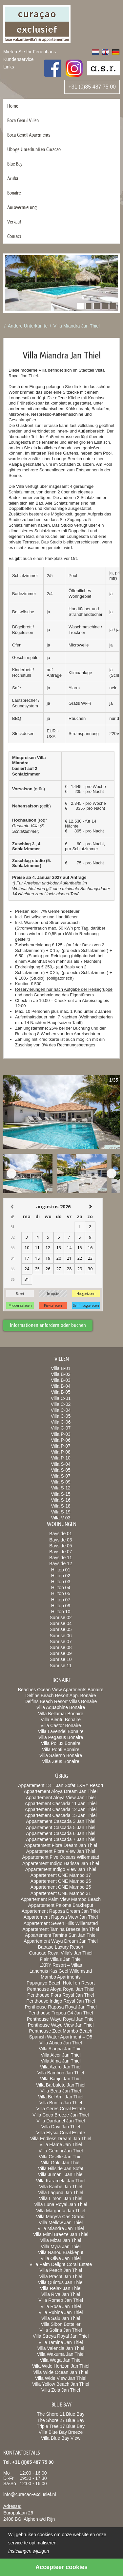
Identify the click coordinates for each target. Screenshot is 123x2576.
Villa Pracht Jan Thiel (60, 2276)
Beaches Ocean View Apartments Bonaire (60, 1689)
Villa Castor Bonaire (60, 1725)
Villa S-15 (61, 1494)
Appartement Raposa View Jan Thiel (61, 1917)
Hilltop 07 (60, 1599)
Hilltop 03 (60, 1581)
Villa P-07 (61, 1446)
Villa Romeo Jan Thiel (60, 2300)
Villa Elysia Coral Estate (60, 2132)
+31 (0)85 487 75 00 (92, 87)
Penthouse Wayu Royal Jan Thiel (60, 2019)
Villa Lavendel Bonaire (60, 1731)
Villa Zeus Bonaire (60, 1761)
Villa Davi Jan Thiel (60, 2126)
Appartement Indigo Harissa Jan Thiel (60, 1863)
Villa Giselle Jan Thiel (60, 2156)
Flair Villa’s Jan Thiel (61, 1959)
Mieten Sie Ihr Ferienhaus (29, 51)
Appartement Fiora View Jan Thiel (60, 1851)
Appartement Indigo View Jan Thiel (60, 1869)
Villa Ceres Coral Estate (60, 2108)
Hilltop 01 (60, 1569)
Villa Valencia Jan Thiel (60, 2348)
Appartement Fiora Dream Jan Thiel (60, 1845)
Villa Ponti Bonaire (60, 1749)
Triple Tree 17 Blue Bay (61, 2426)
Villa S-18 (61, 1506)
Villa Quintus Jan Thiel (61, 2282)
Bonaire (14, 193)
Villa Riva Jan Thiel (60, 2294)
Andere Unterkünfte (28, 326)
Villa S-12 (61, 1487)
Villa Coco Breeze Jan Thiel (60, 2114)
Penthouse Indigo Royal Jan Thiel (60, 2001)
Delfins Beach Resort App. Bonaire (60, 1695)
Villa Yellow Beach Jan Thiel (60, 2384)
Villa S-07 (61, 1476)
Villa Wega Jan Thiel (61, 2360)
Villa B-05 (61, 1392)
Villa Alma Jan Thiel (61, 2060)
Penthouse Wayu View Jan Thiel (61, 2025)
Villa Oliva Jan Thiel (61, 2258)
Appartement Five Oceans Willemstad (60, 1857)
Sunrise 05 (61, 1629)
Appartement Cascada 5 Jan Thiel (60, 1827)
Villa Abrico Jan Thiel (60, 2042)
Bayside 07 (60, 1551)
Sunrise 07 (61, 1641)
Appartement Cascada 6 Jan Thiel (60, 1833)
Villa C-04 (61, 1410)
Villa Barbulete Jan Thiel (60, 2085)
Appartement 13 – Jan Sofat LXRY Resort (60, 1785)
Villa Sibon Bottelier (60, 2324)
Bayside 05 (60, 1545)
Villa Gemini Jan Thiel (61, 2150)
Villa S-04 (61, 1464)
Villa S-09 (61, 1482)
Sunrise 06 (61, 1635)
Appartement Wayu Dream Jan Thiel (61, 1941)
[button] (80, 306)
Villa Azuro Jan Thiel (60, 2066)
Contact (14, 236)
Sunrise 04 (61, 1623)
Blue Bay (14, 164)
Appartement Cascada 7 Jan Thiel (60, 1839)
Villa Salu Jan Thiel (60, 2318)
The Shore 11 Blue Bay (61, 2414)
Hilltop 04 (60, 1587)
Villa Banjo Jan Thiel (60, 2078)
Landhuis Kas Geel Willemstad (61, 1971)
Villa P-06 (61, 1440)
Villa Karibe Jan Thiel (60, 2186)
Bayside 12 (60, 1563)
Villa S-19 (61, 1511)
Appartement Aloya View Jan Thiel (61, 1797)
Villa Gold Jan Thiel (60, 2162)
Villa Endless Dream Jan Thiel (60, 2138)
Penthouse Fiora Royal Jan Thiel (61, 1995)
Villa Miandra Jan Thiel (76, 326)
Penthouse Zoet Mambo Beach (60, 2031)
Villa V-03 (61, 1517)
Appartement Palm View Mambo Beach (61, 1899)
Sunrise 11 (61, 1665)
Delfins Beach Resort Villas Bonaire (61, 1701)
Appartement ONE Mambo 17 (61, 1875)
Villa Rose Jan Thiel (60, 2306)
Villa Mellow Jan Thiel (61, 2222)
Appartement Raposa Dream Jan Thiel (61, 1911)
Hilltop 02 (60, 1575)
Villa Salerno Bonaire (60, 1755)
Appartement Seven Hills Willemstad (61, 1923)
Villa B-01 (61, 1368)
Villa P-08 (61, 1452)
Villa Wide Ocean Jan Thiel (60, 2372)
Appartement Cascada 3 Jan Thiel (60, 1821)
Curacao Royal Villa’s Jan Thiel (60, 1953)
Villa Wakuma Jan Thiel (60, 2354)
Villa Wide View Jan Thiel (60, 2378)
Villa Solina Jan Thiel (60, 2330)
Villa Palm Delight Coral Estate (61, 2264)
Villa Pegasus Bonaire (60, 1737)
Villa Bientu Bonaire (61, 1719)
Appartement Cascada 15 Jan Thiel (60, 1815)
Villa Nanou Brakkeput (60, 2252)
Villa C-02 (61, 1404)
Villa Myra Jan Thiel (61, 2246)
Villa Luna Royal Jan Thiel (60, 2204)
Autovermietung (22, 207)
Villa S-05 (61, 1470)
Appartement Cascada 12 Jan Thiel (60, 1809)
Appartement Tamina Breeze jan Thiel (60, 1929)
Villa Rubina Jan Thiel (61, 2312)
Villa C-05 (61, 1416)
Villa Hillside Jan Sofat (60, 2168)
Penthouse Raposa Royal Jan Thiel (60, 2007)
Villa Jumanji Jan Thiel (61, 2174)
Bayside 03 (60, 1539)
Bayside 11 (60, 1557)
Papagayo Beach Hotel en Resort (61, 1982)
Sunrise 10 (61, 1659)
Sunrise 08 (61, 1647)
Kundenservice (18, 59)
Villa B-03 (61, 1380)
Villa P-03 (61, 1434)
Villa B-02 (61, 1374)
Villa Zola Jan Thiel (60, 2390)
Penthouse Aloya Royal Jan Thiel (60, 1989)
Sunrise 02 (61, 1617)
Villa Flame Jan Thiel (60, 2144)
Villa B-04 (61, 1386)
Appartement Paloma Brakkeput (60, 1905)
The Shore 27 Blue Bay (61, 2420)
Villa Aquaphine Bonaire (60, 1707)
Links (8, 66)
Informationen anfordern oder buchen (48, 1325)
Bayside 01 (60, 1533)
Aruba (12, 178)
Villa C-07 (61, 1428)
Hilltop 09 (60, 1605)
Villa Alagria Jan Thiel (60, 2048)
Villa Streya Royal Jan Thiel (61, 2336)
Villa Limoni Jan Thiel (60, 2198)
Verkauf (14, 222)
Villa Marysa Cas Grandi (61, 2216)
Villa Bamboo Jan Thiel (60, 2072)
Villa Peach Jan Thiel (60, 2270)
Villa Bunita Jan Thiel (60, 2102)
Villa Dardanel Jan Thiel (60, 2120)
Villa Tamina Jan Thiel (60, 2342)
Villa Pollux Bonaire (60, 1743)
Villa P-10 (61, 1457)
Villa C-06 (61, 1422)
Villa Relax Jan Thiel (60, 2288)
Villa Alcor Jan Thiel (61, 2055)
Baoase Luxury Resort (61, 1947)
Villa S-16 (61, 1500)
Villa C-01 (61, 1398)
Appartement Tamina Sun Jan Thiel (60, 1935)
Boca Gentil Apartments (29, 135)
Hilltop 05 (60, 1593)
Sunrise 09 (61, 1653)
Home (12, 106)
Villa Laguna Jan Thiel (60, 2192)
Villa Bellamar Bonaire (60, 1713)
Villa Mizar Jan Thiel (60, 2240)
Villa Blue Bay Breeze (61, 2432)
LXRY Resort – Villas (60, 1965)
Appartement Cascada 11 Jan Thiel (60, 1803)
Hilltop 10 (60, 1611)
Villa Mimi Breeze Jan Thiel (60, 2234)
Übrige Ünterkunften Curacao (34, 149)
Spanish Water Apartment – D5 (60, 2036)
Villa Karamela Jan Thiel (60, 2180)
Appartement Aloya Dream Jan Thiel (61, 1791)
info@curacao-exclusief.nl (29, 2494)
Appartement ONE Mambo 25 (61, 1881)
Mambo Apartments (60, 1977)
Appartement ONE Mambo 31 (61, 1893)
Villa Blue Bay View (60, 2438)
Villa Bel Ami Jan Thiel (60, 2096)
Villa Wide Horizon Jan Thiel (61, 2366)
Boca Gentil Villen (23, 120)
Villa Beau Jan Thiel (60, 2090)
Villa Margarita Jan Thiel (60, 2210)
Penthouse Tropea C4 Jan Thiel (61, 2012)
